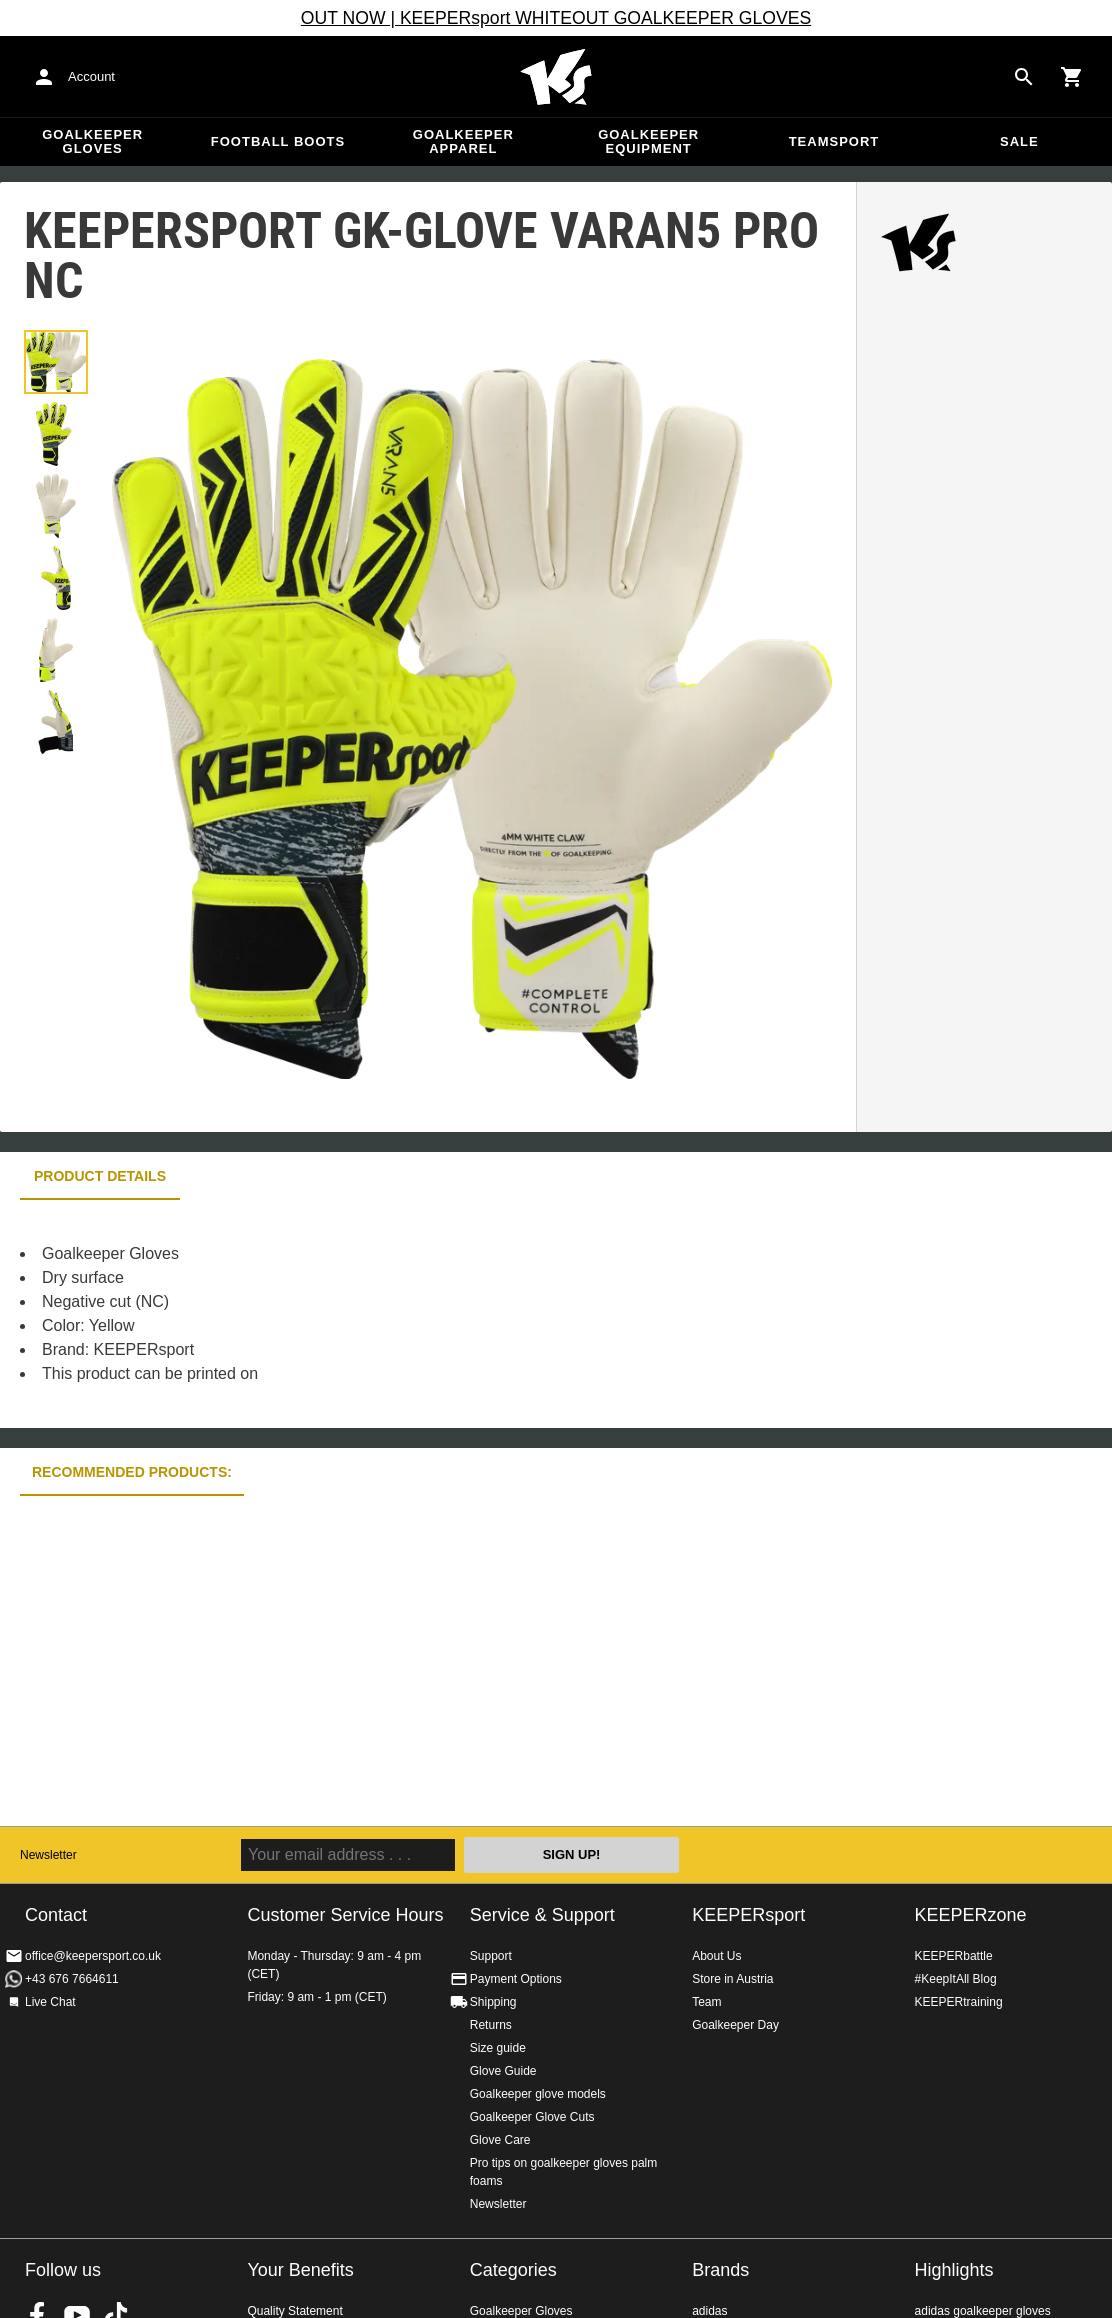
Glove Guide (503, 2071)
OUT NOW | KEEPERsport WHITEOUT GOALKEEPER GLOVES (556, 18)
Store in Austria (732, 1979)
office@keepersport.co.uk (93, 1956)
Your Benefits (300, 2270)
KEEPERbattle (954, 1956)
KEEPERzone (971, 1915)
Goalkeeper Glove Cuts (532, 2117)
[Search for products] (1024, 77)
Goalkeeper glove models (538, 2094)
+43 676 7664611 (72, 1979)
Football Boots (278, 141)
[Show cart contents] (1072, 77)
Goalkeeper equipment (648, 141)
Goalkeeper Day (735, 2025)
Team (706, 2002)
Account (91, 76)
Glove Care (500, 2140)
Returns (491, 2025)
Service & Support (542, 1915)
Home (556, 77)
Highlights (954, 2270)
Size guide (498, 2048)
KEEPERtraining (959, 2002)
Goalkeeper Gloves (92, 141)
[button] (56, 362)
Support (491, 1956)
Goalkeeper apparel (463, 141)
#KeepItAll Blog (956, 1979)
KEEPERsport (748, 1915)
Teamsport (834, 141)
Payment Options (516, 1979)
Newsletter (48, 1855)
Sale (1019, 141)
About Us (716, 1956)
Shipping (493, 2002)
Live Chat (50, 2002)
